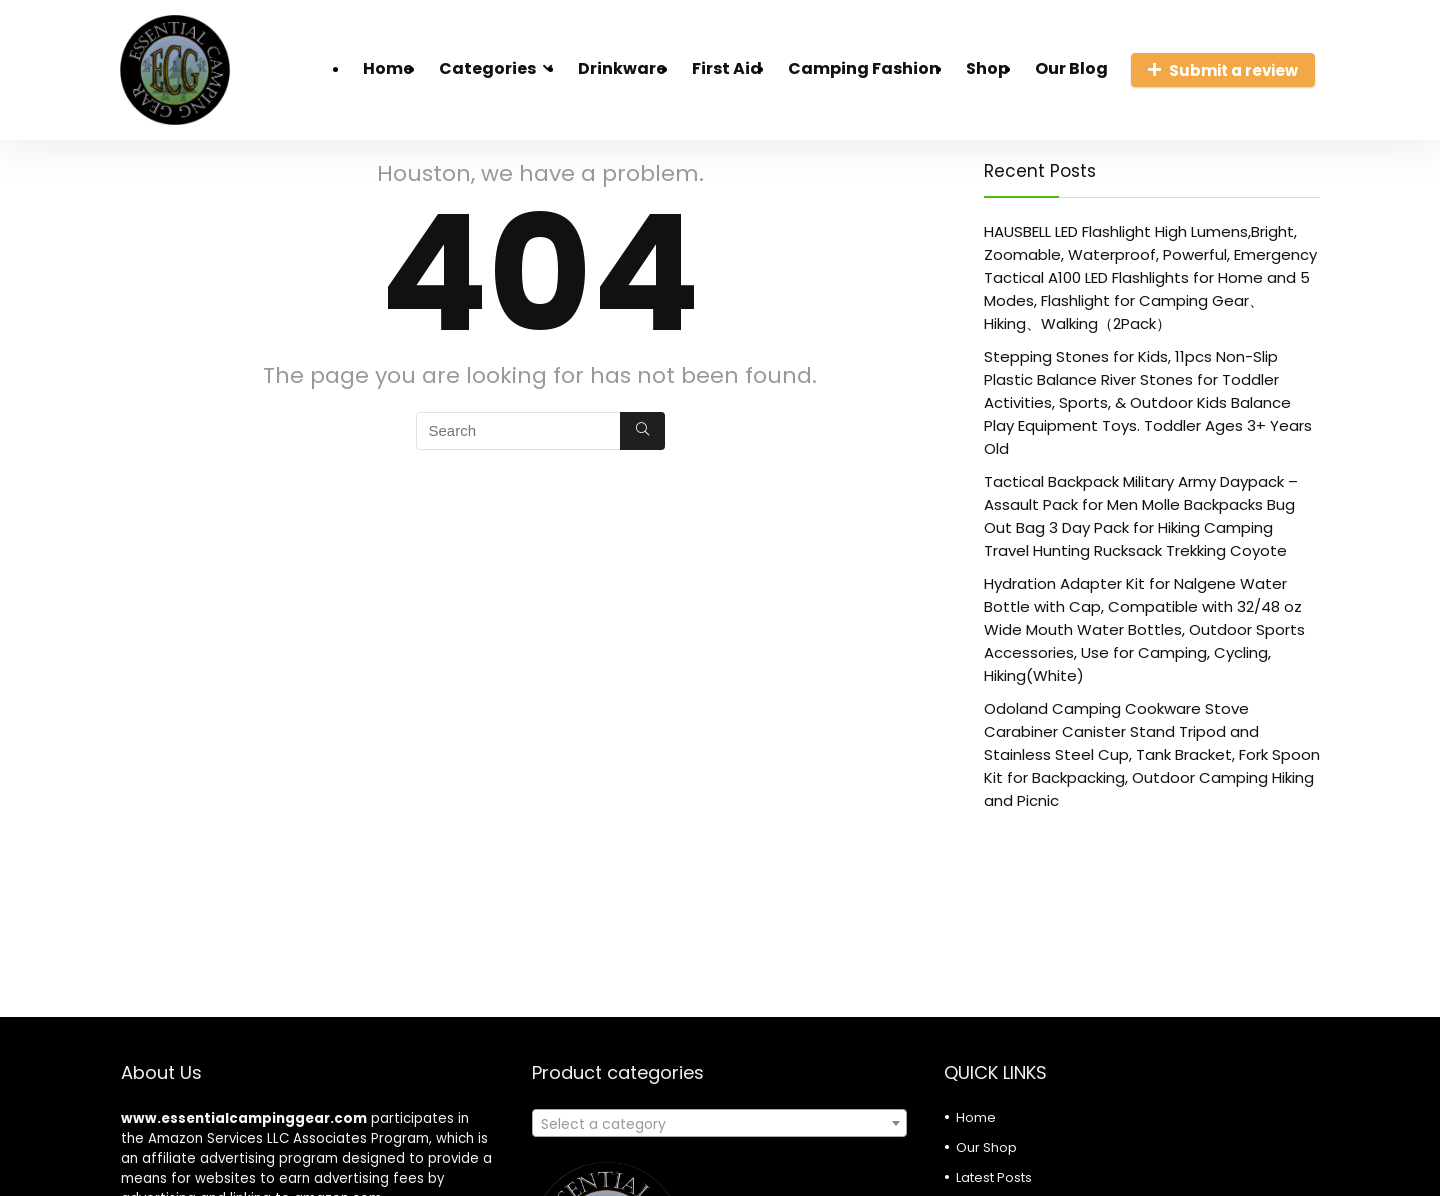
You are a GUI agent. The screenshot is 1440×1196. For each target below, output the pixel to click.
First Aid (727, 68)
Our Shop (986, 1147)
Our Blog (1071, 68)
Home (388, 68)
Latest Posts (994, 1177)
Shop (987, 68)
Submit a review (1223, 70)
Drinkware (622, 68)
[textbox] (719, 1124)
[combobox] (719, 1123)
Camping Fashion (864, 68)
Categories (487, 68)
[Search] (642, 431)
